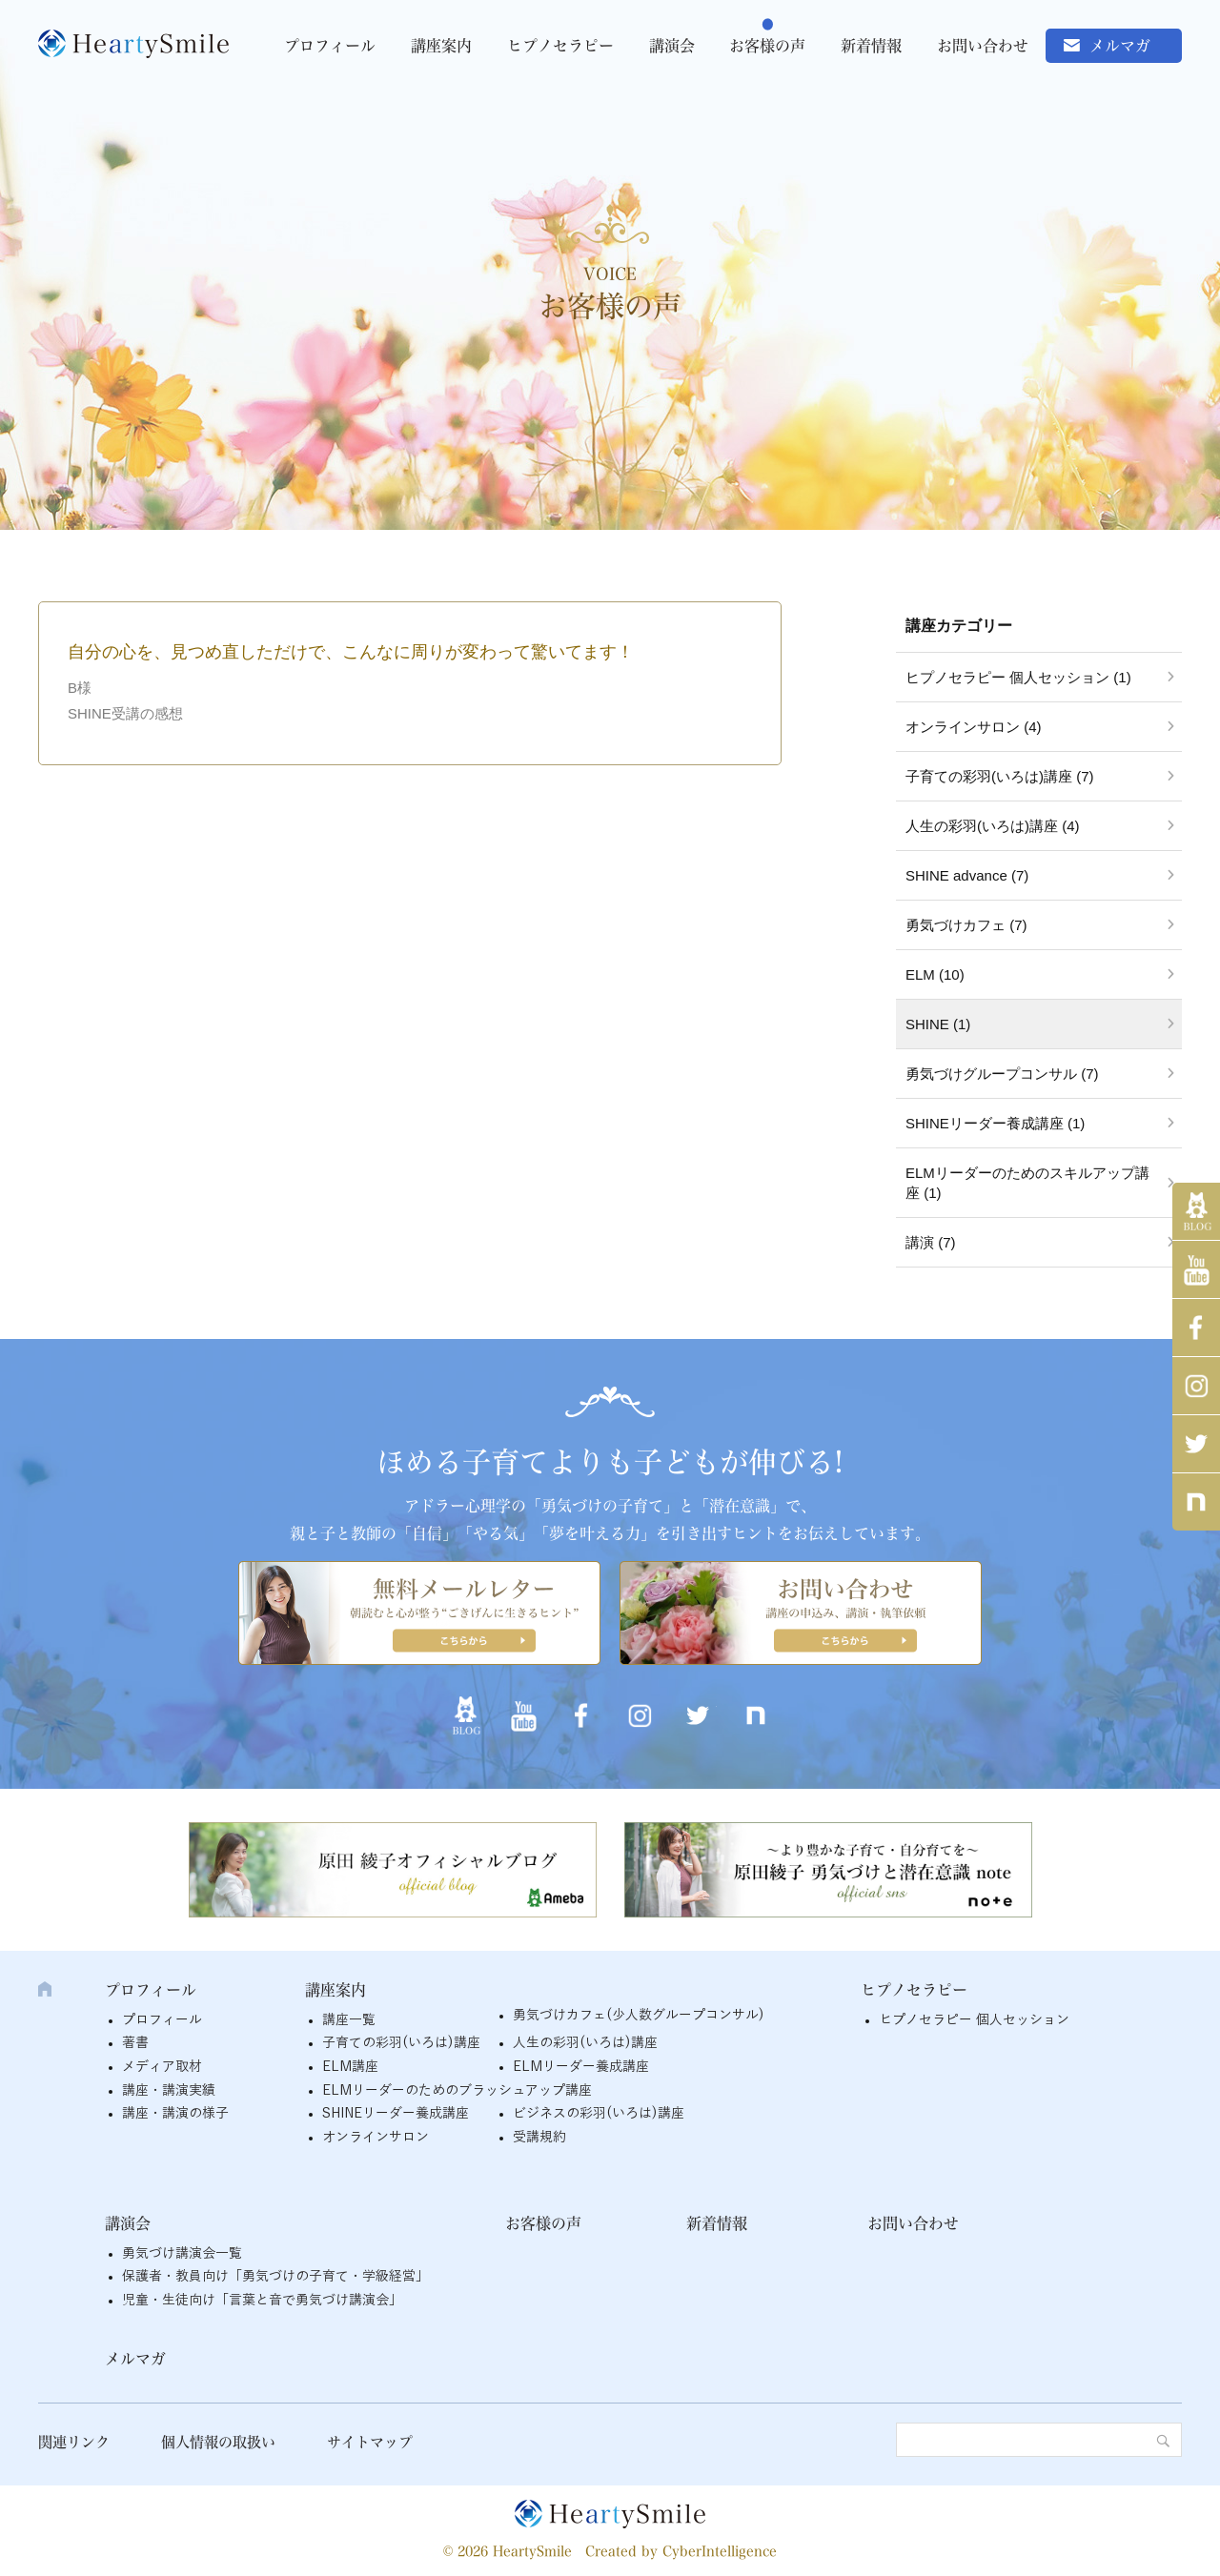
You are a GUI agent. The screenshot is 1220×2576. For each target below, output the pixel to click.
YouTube (1196, 1269)
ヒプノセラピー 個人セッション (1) (1018, 677)
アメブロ (1196, 1211)
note (1196, 1502)
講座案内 (441, 45)
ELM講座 (350, 2066)
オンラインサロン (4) (973, 727)
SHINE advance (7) (966, 875)
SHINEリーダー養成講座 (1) (995, 1123)
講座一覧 (349, 2020)
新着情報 (871, 45)
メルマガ (1119, 45)
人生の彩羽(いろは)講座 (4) (992, 826)
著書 (135, 2043)
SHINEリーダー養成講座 (395, 2113)
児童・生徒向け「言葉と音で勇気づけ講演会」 (262, 2300)
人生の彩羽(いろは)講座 (585, 2043)
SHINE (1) (937, 1024)
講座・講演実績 (168, 2090)
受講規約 (539, 2137)
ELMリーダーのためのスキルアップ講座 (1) (1027, 1183)
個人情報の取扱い (218, 2442)
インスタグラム (1196, 1385)
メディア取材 (162, 2066)
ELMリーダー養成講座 (581, 2066)
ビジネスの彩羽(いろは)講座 (598, 2113)
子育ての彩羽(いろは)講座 (401, 2043)
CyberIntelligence (719, 2551)
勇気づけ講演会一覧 (182, 2253)
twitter (1196, 1443)
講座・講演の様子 (175, 2113)
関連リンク (74, 2442)
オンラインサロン (375, 2137)
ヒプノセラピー (560, 45)
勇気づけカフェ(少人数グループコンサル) (638, 2015)
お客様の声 (767, 45)
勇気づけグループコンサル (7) (1002, 1073)
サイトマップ (370, 2442)
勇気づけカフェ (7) (966, 925)
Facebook (1196, 1327)
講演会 (672, 45)
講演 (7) (930, 1242)
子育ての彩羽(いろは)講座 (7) (999, 776)
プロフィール (330, 45)
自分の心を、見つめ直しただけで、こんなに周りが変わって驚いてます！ (351, 651)
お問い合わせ (982, 45)
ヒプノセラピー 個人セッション (974, 2020)
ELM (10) (935, 974)
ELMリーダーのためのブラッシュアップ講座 (457, 2090)
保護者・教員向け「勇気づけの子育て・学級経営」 (275, 2276)
